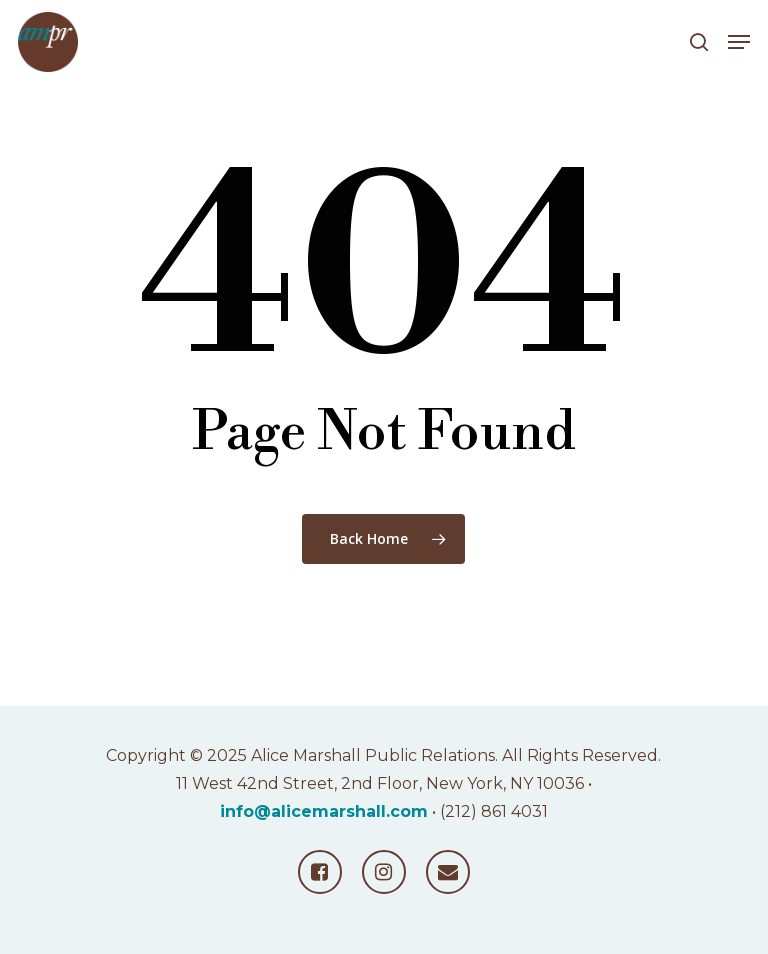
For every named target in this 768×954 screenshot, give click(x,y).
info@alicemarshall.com (324, 811)
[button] (739, 42)
